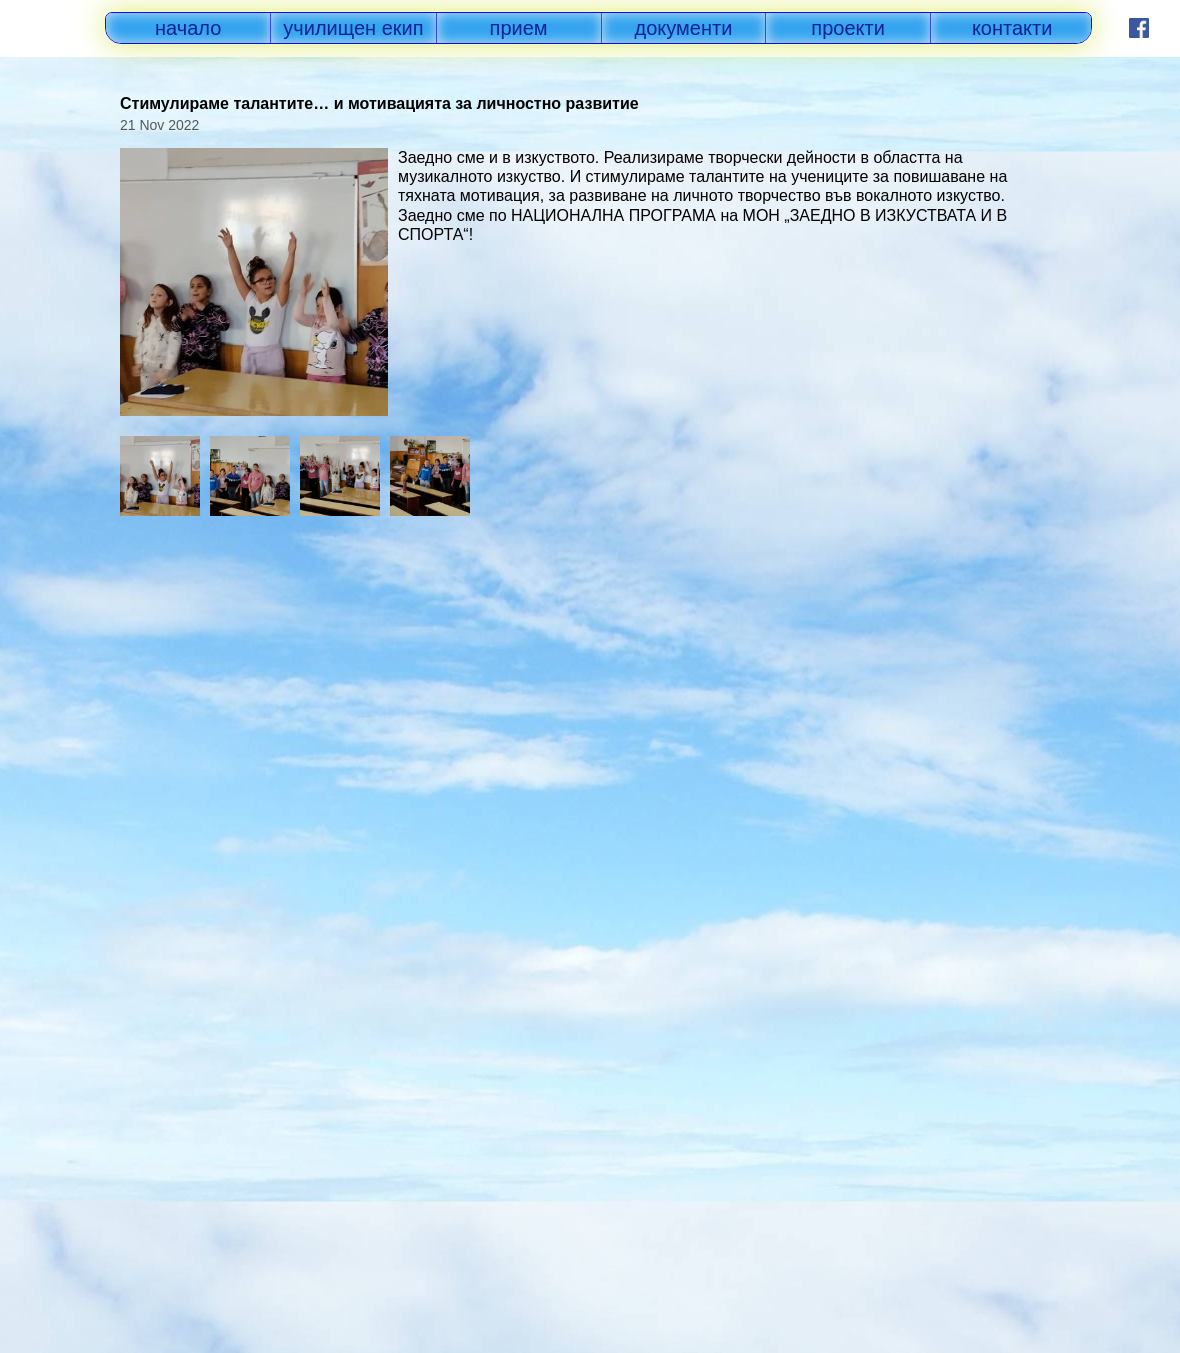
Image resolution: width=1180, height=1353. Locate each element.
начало (188, 28)
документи (684, 28)
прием (519, 28)
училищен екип (353, 28)
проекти (848, 28)
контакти (1012, 28)
